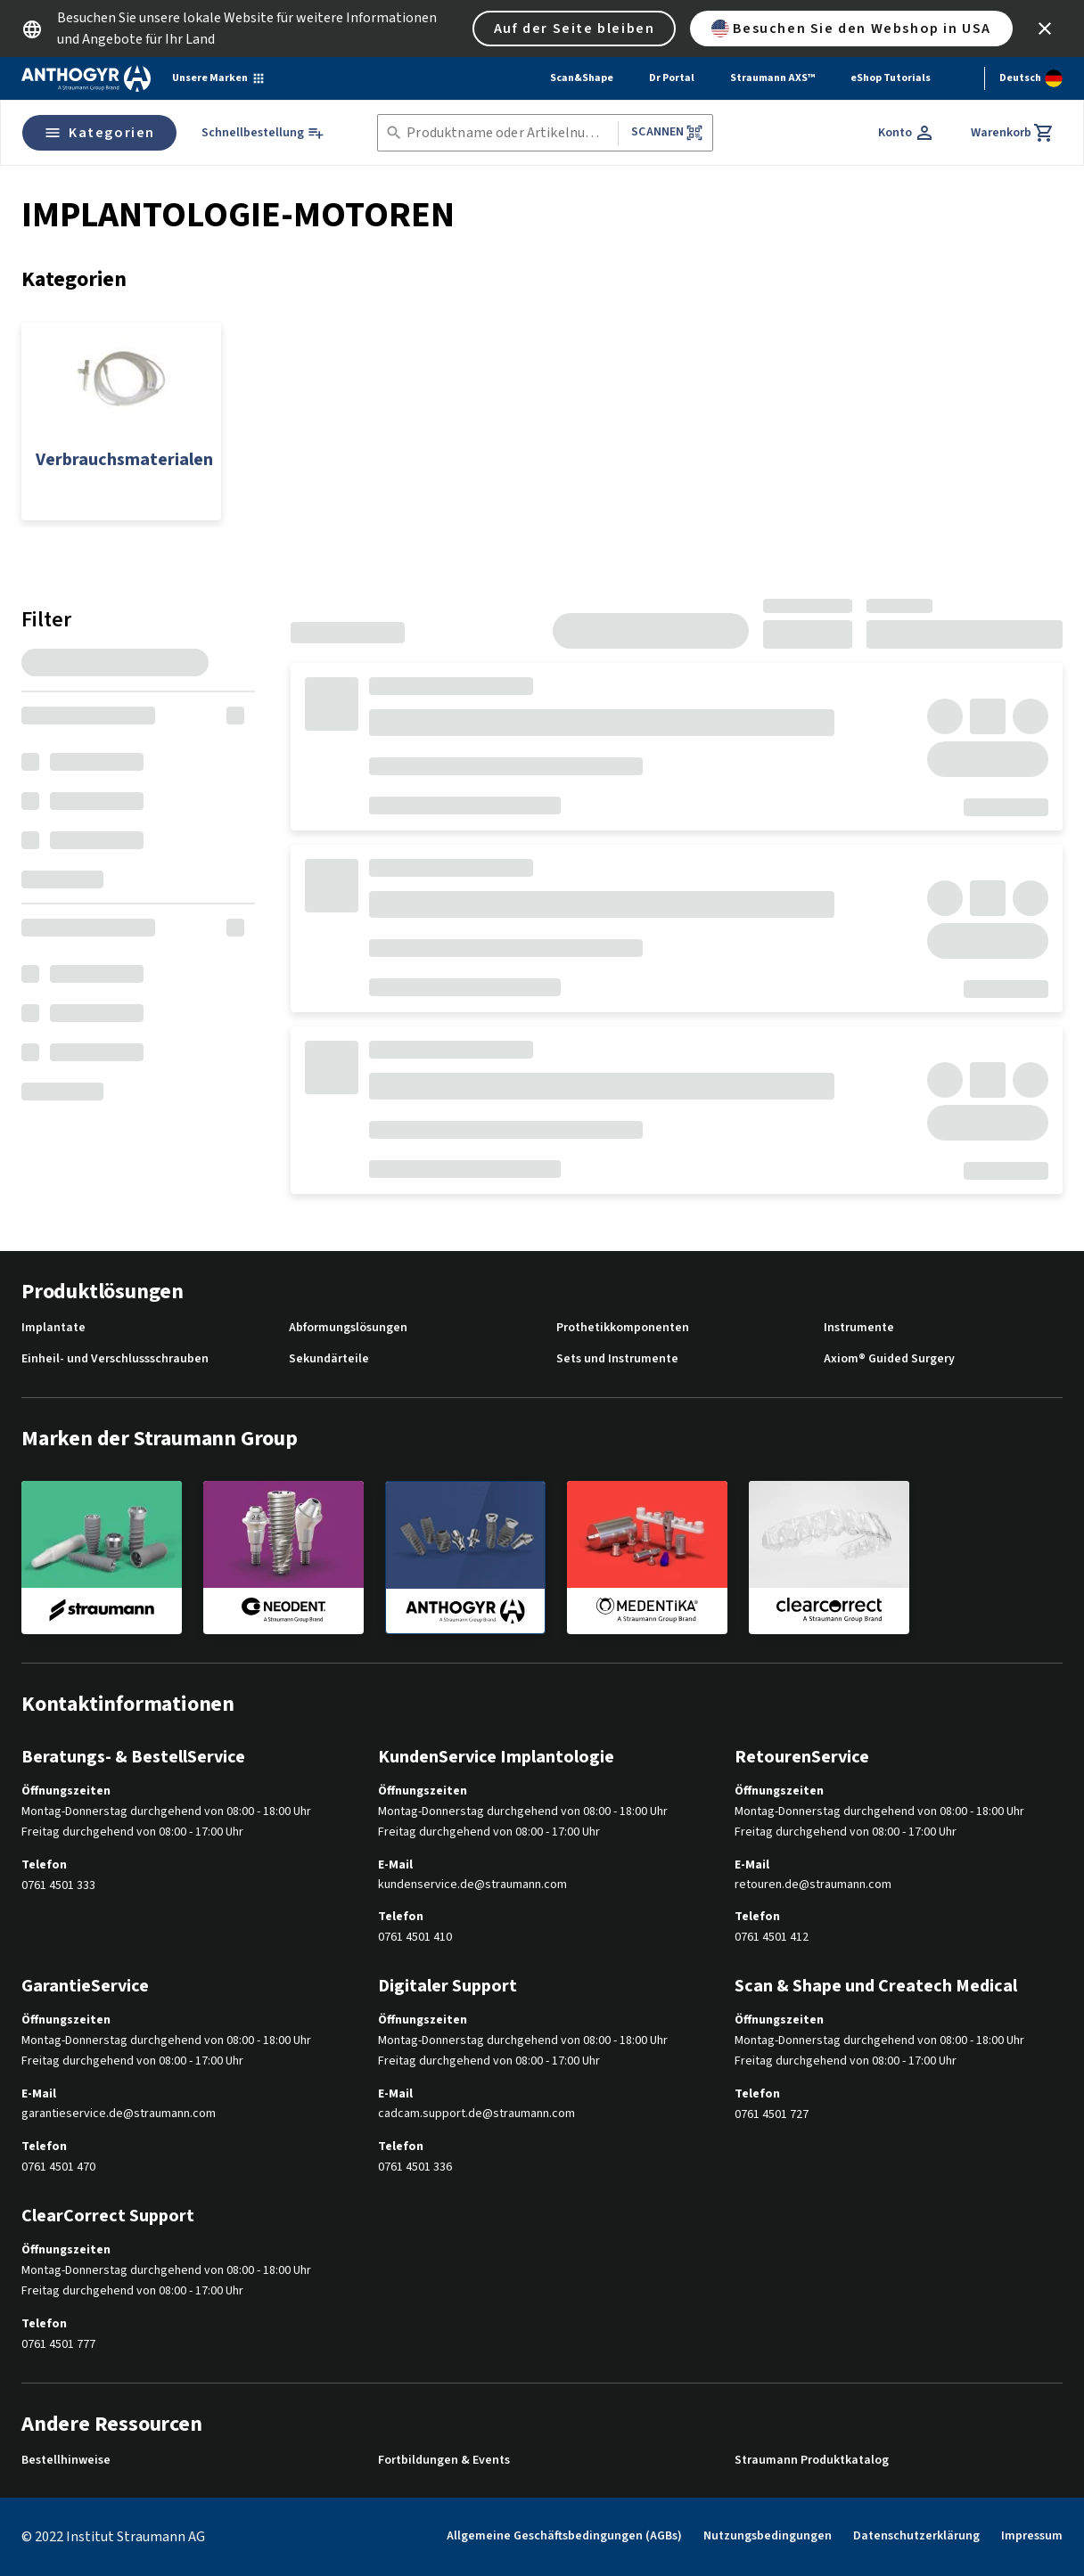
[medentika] (647, 1556)
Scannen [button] (667, 132)
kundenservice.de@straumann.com (472, 1885)
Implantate (53, 1328)
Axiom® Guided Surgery (889, 1359)
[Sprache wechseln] (1031, 78)
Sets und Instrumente (617, 1359)
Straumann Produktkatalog (812, 2460)
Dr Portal (671, 78)
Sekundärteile (329, 1359)
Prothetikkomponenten (622, 1328)
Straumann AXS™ (772, 78)
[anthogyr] (465, 1557)
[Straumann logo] (86, 78)
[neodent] (283, 1556)
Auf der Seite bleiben (574, 28)
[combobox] (508, 133)
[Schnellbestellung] (263, 133)
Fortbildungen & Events (444, 2460)
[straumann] (101, 1556)
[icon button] (1045, 28)
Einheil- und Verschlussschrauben (115, 1359)
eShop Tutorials (890, 78)
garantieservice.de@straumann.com (118, 2114)
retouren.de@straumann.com (813, 1885)
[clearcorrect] (829, 1556)
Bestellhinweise (66, 2460)
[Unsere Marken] (219, 78)
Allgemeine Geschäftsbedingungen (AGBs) (564, 2536)
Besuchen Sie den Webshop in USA (851, 28)
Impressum (1032, 2536)
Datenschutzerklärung (916, 2536)
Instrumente (859, 1328)
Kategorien (99, 133)
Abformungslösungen (348, 1328)
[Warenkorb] (1013, 133)
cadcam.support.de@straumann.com (476, 2114)
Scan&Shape (581, 78)
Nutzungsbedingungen (767, 2536)
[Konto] (906, 133)
